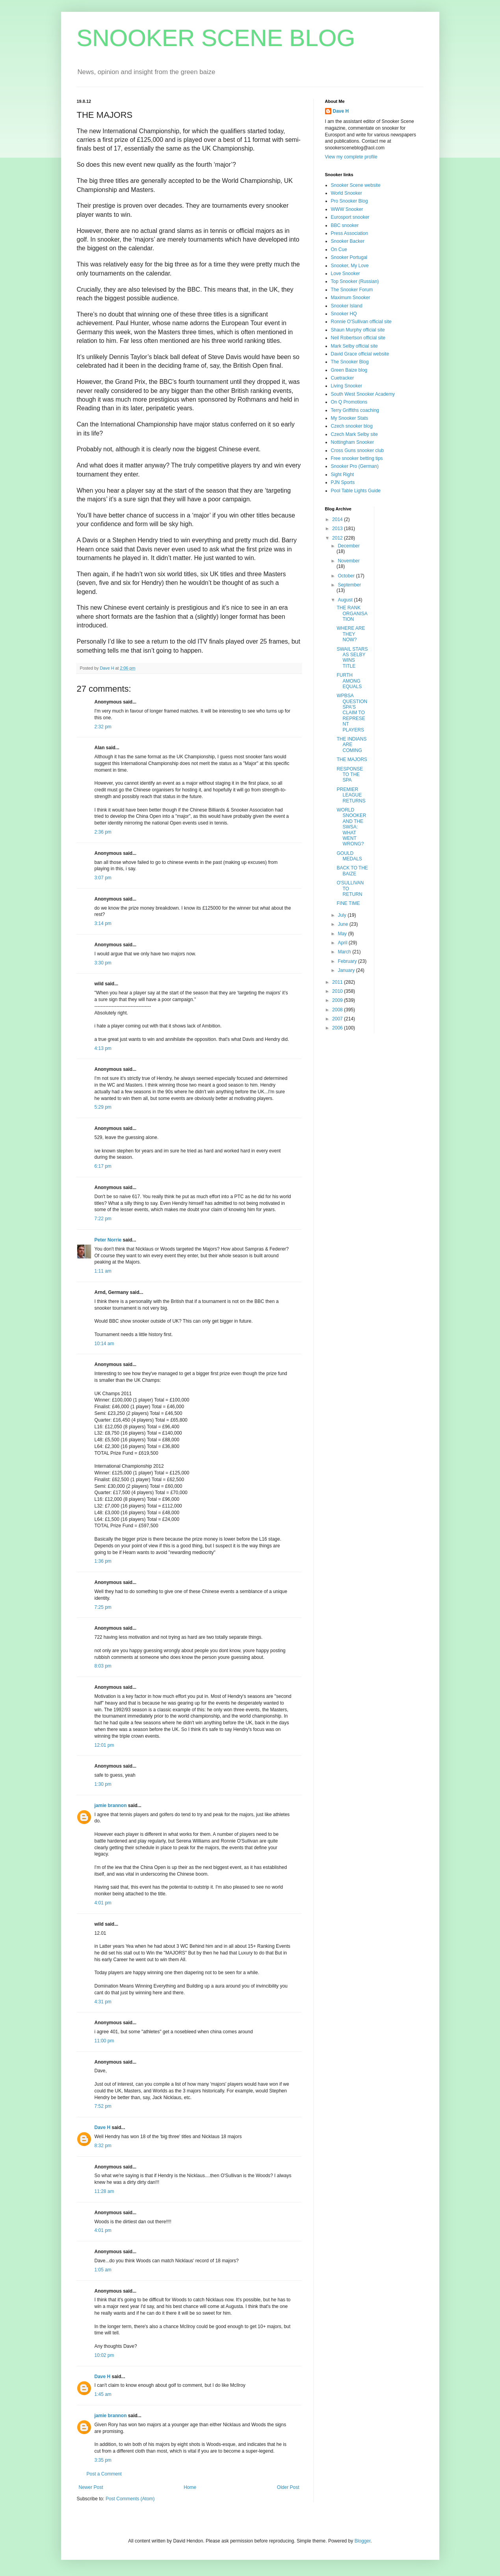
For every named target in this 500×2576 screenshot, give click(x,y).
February (348, 961)
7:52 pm (103, 2106)
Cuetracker (342, 378)
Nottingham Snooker (352, 442)
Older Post (288, 2487)
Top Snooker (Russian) (355, 281)
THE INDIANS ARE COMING (351, 744)
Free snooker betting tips (357, 458)
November (348, 561)
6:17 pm (103, 1166)
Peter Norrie (108, 1240)
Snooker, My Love (350, 265)
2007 (338, 1019)
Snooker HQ (344, 313)
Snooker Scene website (356, 185)
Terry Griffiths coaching (355, 410)
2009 (338, 1000)
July (343, 915)
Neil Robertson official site (358, 338)
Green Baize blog (349, 370)
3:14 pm (103, 923)
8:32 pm (103, 2145)
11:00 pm (104, 2041)
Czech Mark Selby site (354, 434)
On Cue (339, 249)
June (343, 924)
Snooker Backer (347, 241)
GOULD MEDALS (349, 856)
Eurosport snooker (350, 217)
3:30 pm (103, 963)
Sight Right (342, 474)
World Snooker (346, 193)
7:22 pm (103, 1218)
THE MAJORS (351, 759)
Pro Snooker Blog (349, 201)
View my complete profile (351, 157)
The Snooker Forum (352, 289)
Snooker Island (346, 306)
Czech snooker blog (352, 426)
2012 (338, 538)
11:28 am (104, 2191)
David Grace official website (360, 354)
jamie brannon (111, 1805)
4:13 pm (103, 1048)
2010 (338, 991)
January (347, 970)
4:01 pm (103, 1903)
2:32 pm (103, 727)
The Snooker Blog (350, 362)
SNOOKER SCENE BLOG (216, 38)
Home (190, 2487)
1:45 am (103, 2394)
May (343, 933)
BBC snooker (345, 225)
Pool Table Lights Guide (356, 490)
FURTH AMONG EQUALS (349, 680)
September (349, 585)
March (345, 952)
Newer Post (91, 2487)
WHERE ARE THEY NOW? (350, 633)
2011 (338, 982)
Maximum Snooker (350, 297)
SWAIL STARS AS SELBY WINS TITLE (352, 657)
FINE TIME (348, 903)
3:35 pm (103, 2460)
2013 (338, 528)
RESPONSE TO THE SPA (349, 774)
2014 (338, 519)
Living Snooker (346, 386)
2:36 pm (103, 832)
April (343, 943)
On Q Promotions (349, 402)
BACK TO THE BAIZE (352, 870)
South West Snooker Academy (363, 394)
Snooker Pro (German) (355, 466)
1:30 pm (103, 1784)
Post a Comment (104, 2474)
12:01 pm (104, 1745)
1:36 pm (103, 1561)
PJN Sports (343, 482)
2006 (338, 1028)
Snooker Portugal (349, 257)
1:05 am (103, 2270)
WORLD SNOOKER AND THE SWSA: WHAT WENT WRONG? (351, 827)
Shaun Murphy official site (358, 330)
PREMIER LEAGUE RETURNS (350, 795)
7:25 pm (103, 1607)
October (347, 576)
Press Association (349, 233)
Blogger (363, 2541)
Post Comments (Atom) (130, 2499)
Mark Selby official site (354, 346)
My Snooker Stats (349, 418)
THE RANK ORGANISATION (351, 613)
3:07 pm (103, 877)
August (346, 600)
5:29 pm (103, 1107)
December (348, 546)
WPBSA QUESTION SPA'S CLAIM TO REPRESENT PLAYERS (351, 712)
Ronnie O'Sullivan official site (361, 321)
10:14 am (104, 1343)
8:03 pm (103, 1666)
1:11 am (103, 1271)
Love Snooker (345, 273)
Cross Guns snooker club (357, 450)
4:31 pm (103, 2002)
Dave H (103, 2127)
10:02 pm (104, 2355)
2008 (338, 1010)
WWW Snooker (347, 209)
